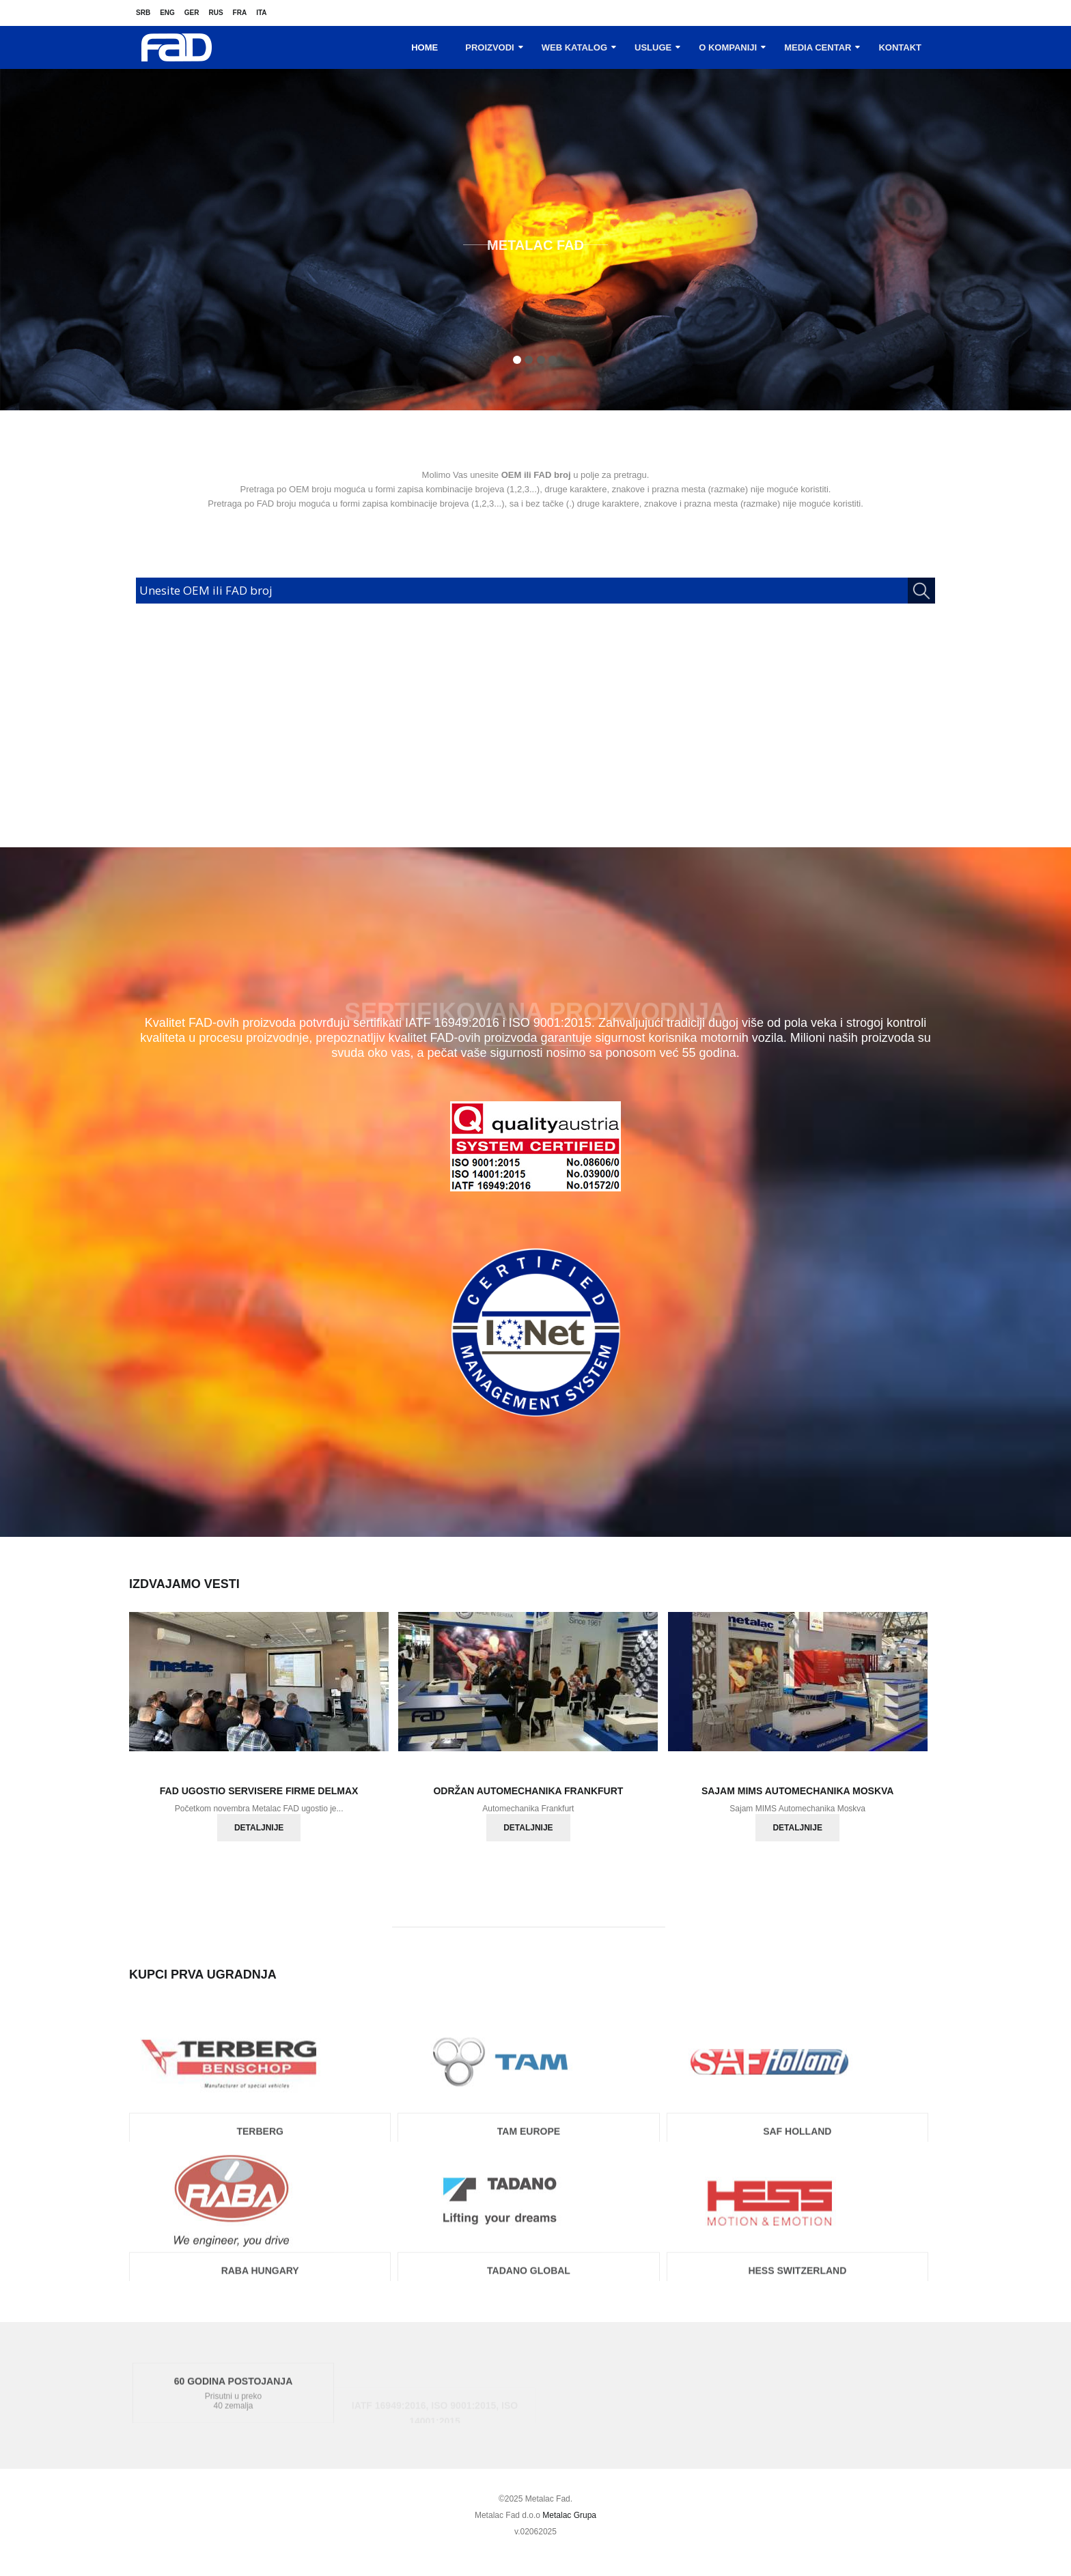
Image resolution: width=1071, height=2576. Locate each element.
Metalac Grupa (569, 2515)
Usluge (653, 47)
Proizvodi (489, 47)
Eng (167, 12)
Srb (143, 12)
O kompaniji (728, 47)
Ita (261, 12)
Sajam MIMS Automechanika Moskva (797, 1790)
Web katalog (574, 47)
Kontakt (899, 47)
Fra (240, 12)
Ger (191, 12)
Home (424, 47)
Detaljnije (258, 1827)
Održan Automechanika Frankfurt (528, 1790)
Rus (215, 12)
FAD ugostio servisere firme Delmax (259, 1790)
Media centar (817, 47)
